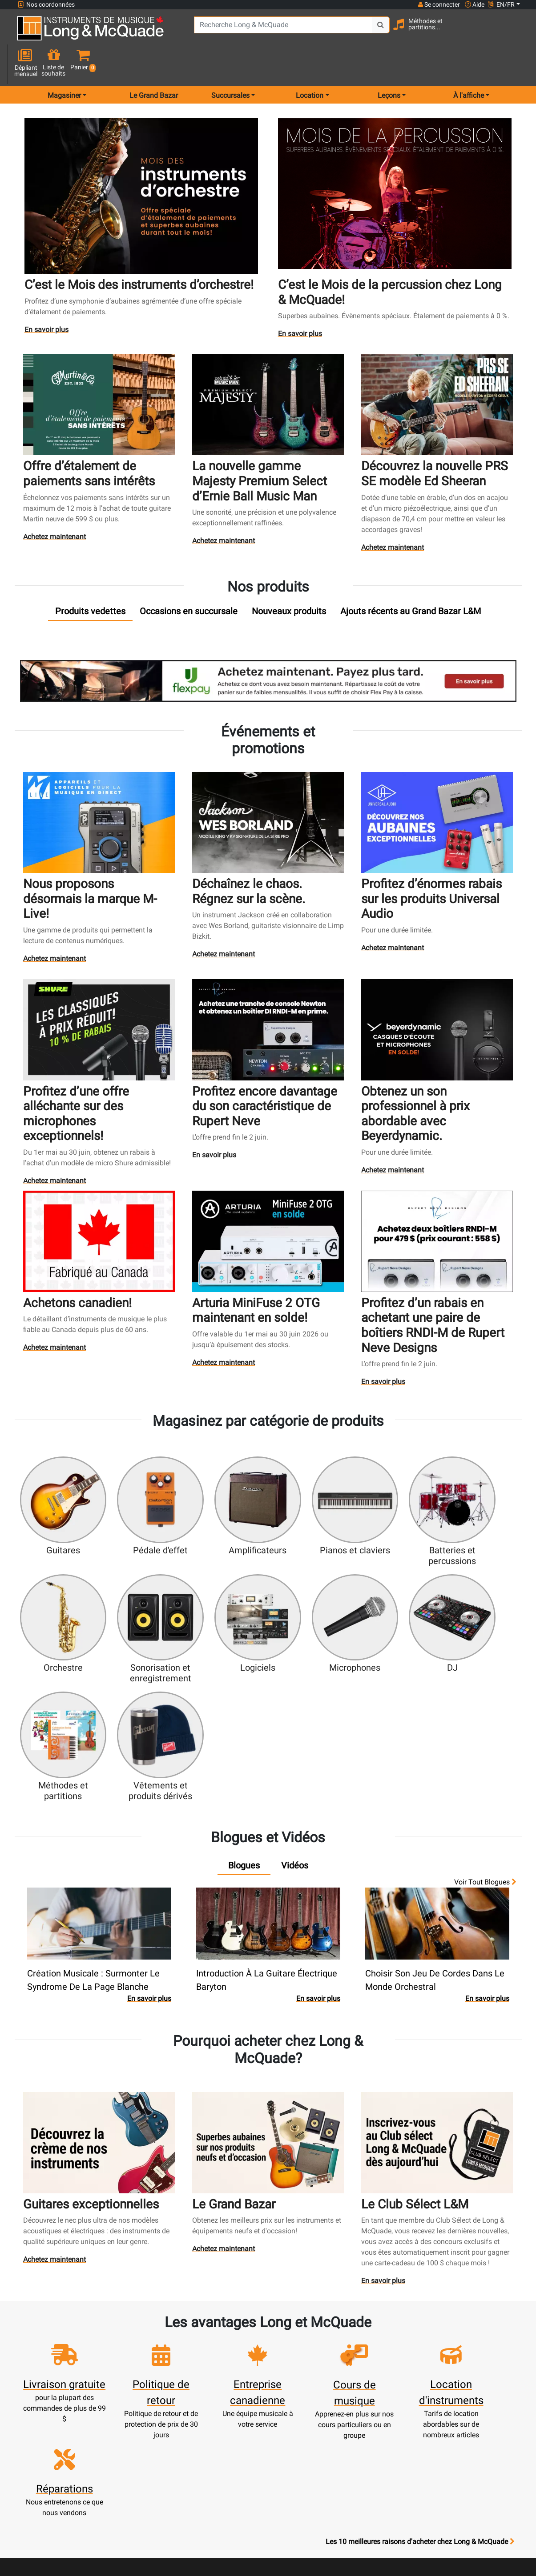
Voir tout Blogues (485, 1700)
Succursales (361, 2346)
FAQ (360, 2336)
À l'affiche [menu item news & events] (468, 64)
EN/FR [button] (501, 4)
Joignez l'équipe (360, 2368)
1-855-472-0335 (50, 2349)
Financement (237, 2442)
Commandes (176, 2421)
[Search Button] (367, 31)
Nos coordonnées (46, 4)
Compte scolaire (175, 2453)
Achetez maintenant (55, 504)
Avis (360, 2410)
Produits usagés (237, 2421)
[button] (516, 32)
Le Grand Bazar (153, 64)
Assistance (237, 2432)
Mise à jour (175, 2389)
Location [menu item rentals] (309, 64)
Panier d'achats (176, 2378)
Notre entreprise (299, 2357)
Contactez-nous (360, 2357)
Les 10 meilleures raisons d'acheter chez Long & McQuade (420, 2280)
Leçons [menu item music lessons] (389, 64)
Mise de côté (237, 2453)
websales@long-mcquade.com (74, 2360)
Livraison (237, 2464)
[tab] (90, 578)
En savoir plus (47, 299)
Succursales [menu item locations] (230, 64)
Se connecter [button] (438, 4)
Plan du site (360, 2378)
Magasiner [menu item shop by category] (64, 64)
